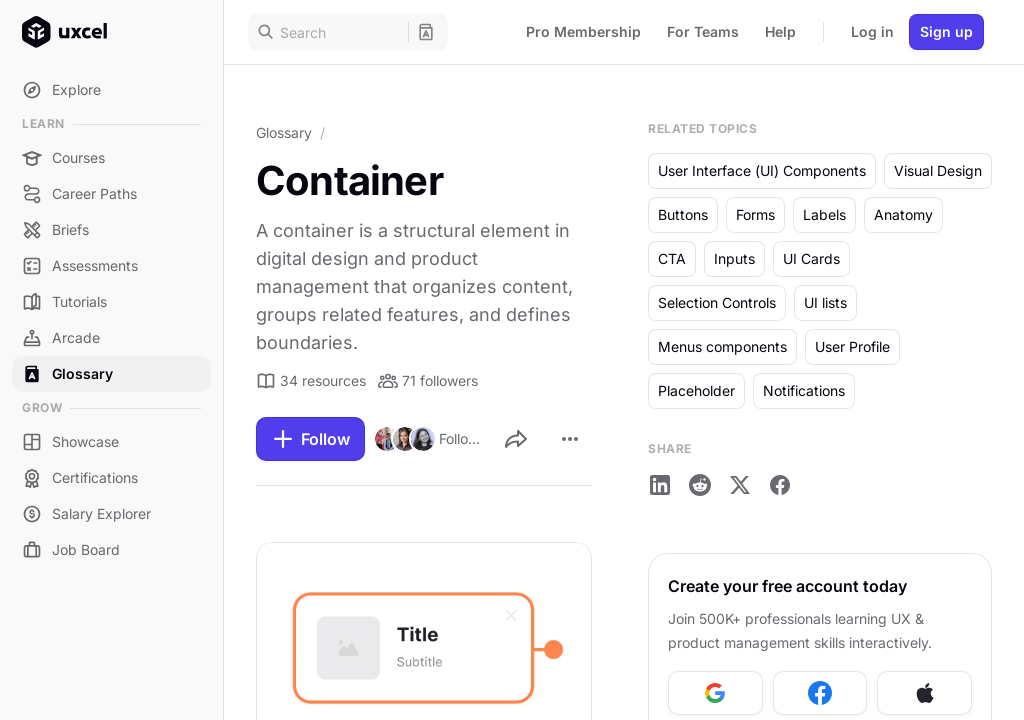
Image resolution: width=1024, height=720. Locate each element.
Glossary (284, 132)
